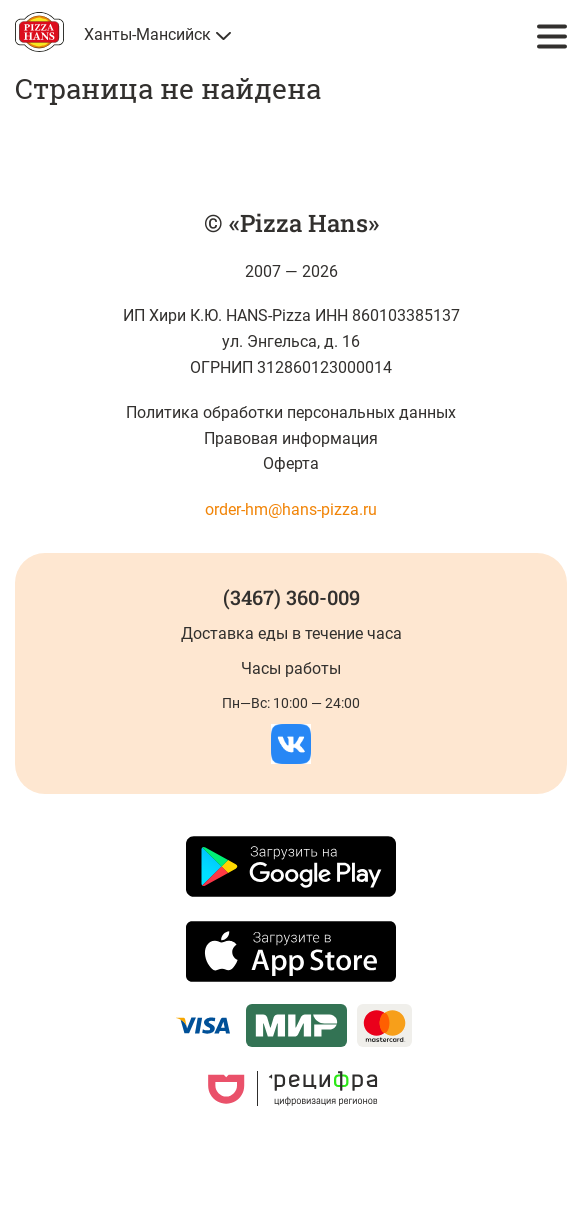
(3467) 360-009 (291, 597)
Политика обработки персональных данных (291, 412)
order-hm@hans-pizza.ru (291, 509)
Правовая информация (291, 438)
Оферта (291, 463)
